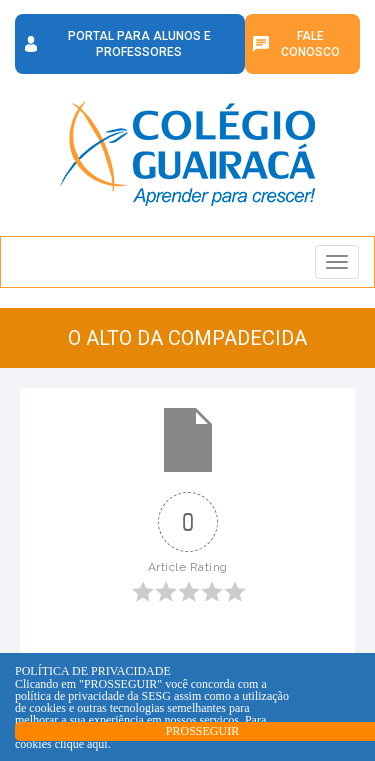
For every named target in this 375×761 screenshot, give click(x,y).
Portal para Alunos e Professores (139, 44)
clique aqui (81, 744)
